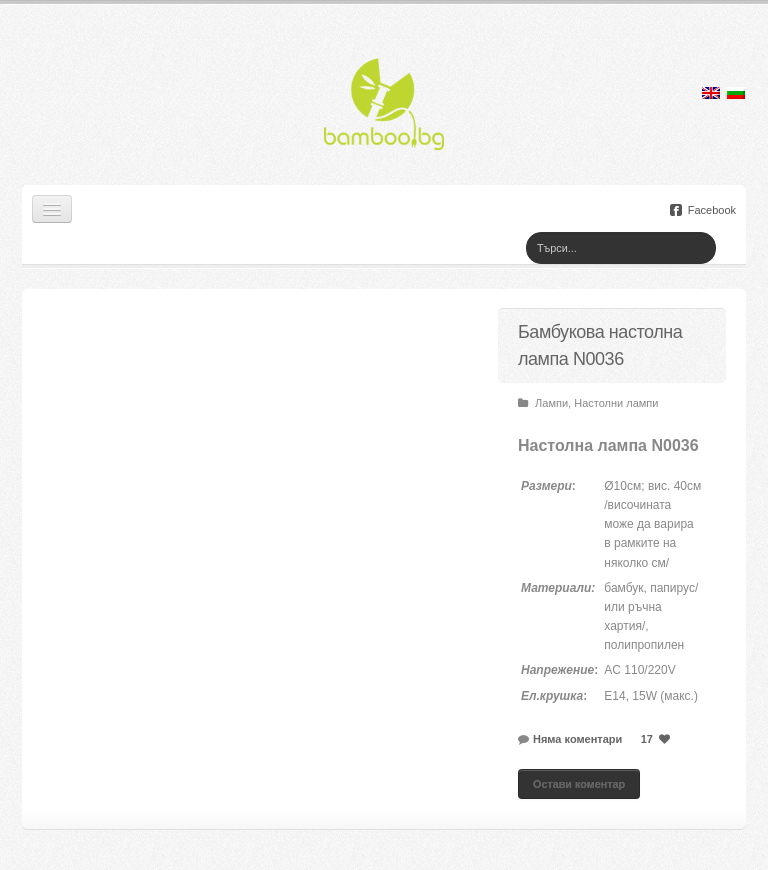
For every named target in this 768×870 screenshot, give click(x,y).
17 (657, 739)
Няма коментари (577, 739)
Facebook (703, 210)
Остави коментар (579, 784)
